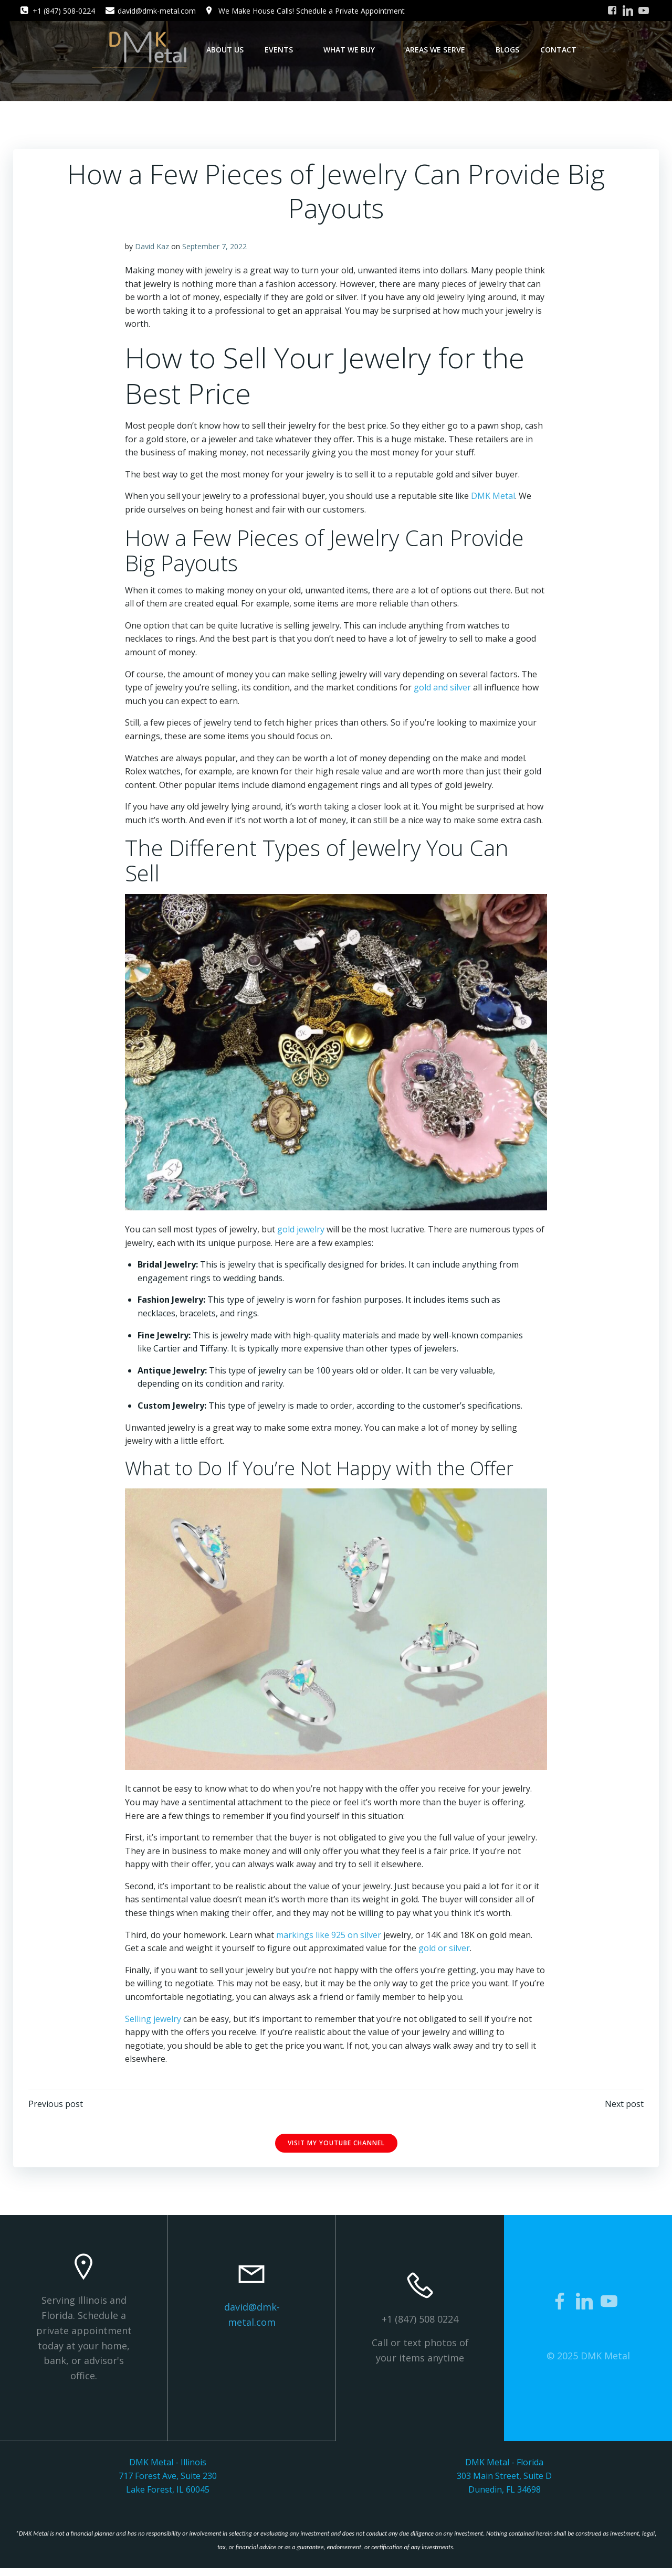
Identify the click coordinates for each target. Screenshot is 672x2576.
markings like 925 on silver (329, 1937)
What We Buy (353, 50)
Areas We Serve (440, 50)
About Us (225, 50)
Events (283, 50)
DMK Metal (493, 500)
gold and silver (442, 691)
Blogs (507, 50)
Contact (558, 50)
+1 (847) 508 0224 (420, 2323)
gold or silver (444, 1951)
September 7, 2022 (215, 251)
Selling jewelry (153, 2021)
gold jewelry (301, 1233)
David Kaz (152, 251)
